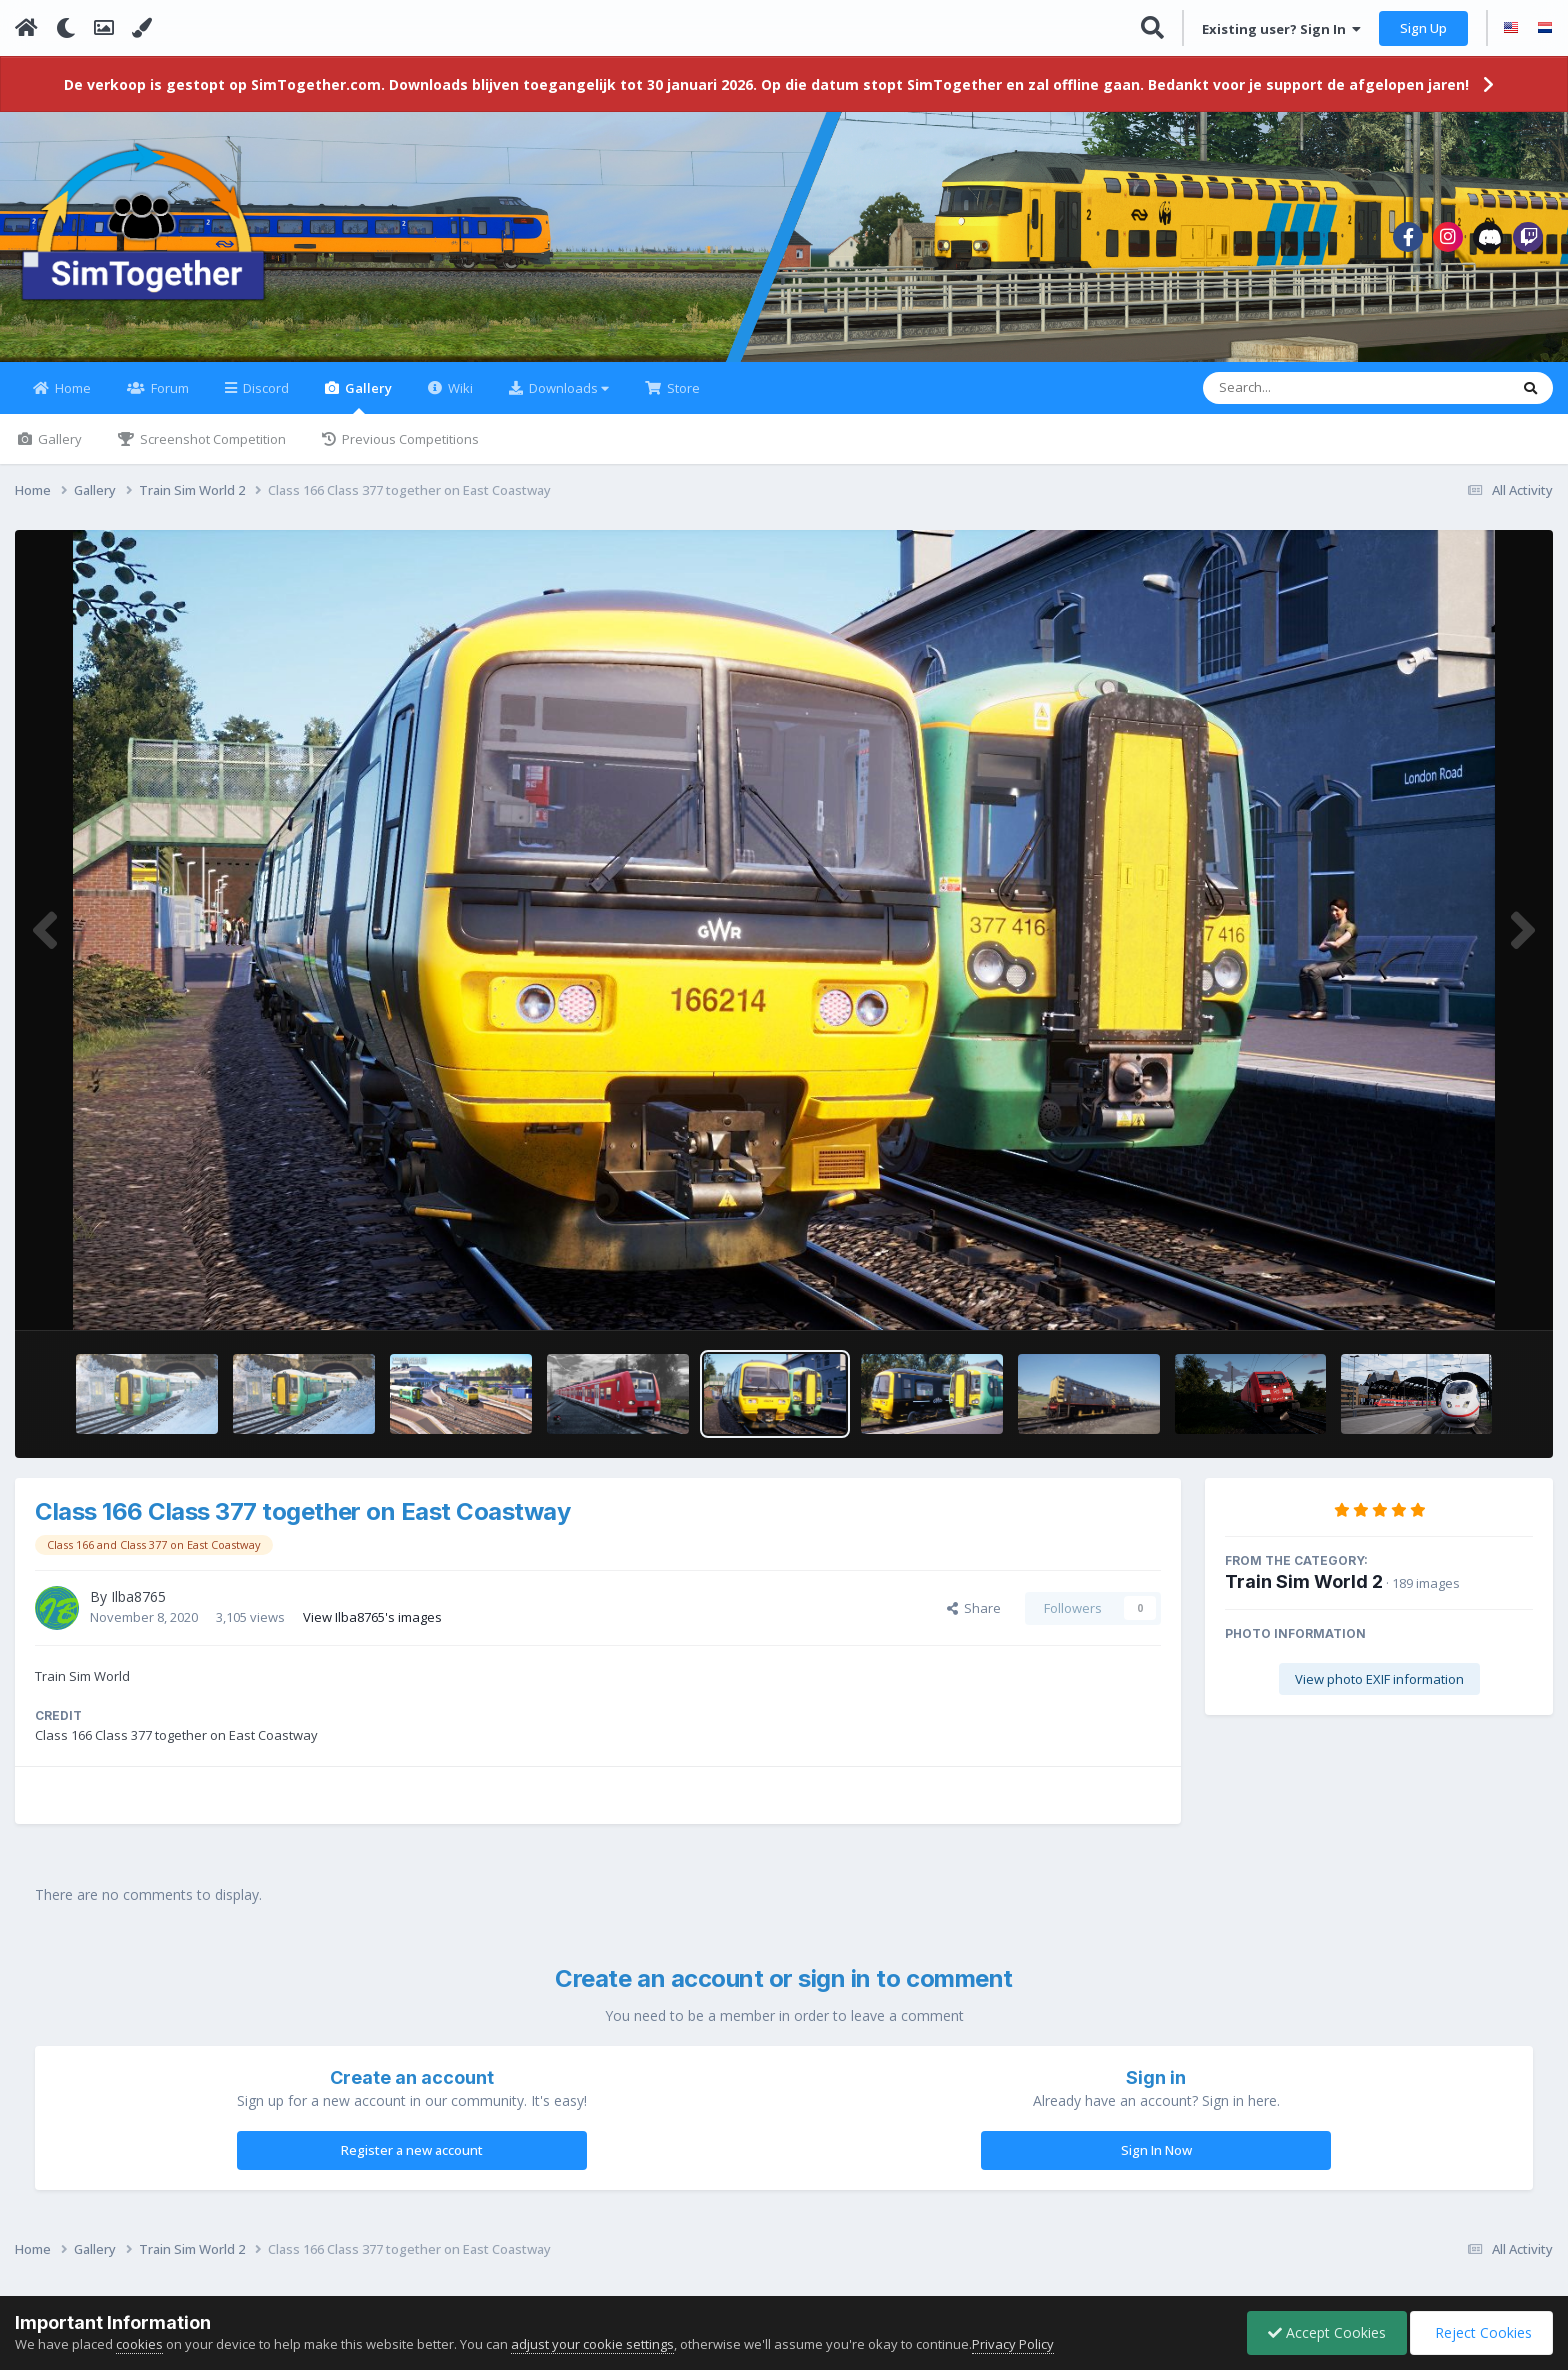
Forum (168, 388)
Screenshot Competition (211, 439)
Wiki (459, 388)
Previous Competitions (409, 439)
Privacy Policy (1013, 2344)
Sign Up (1423, 28)
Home (71, 388)
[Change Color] (142, 28)
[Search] (1303, 388)
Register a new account (412, 2150)
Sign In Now (1156, 2150)
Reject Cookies (1481, 2332)
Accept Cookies (1327, 2332)
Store (682, 388)
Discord (264, 388)
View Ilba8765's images (372, 1617)
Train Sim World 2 (1304, 1581)
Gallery (367, 396)
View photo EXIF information (1379, 1679)
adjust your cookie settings (592, 2344)
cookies (139, 2344)
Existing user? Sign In (1281, 29)
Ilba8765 (138, 1596)
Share (974, 1608)
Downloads (567, 388)
